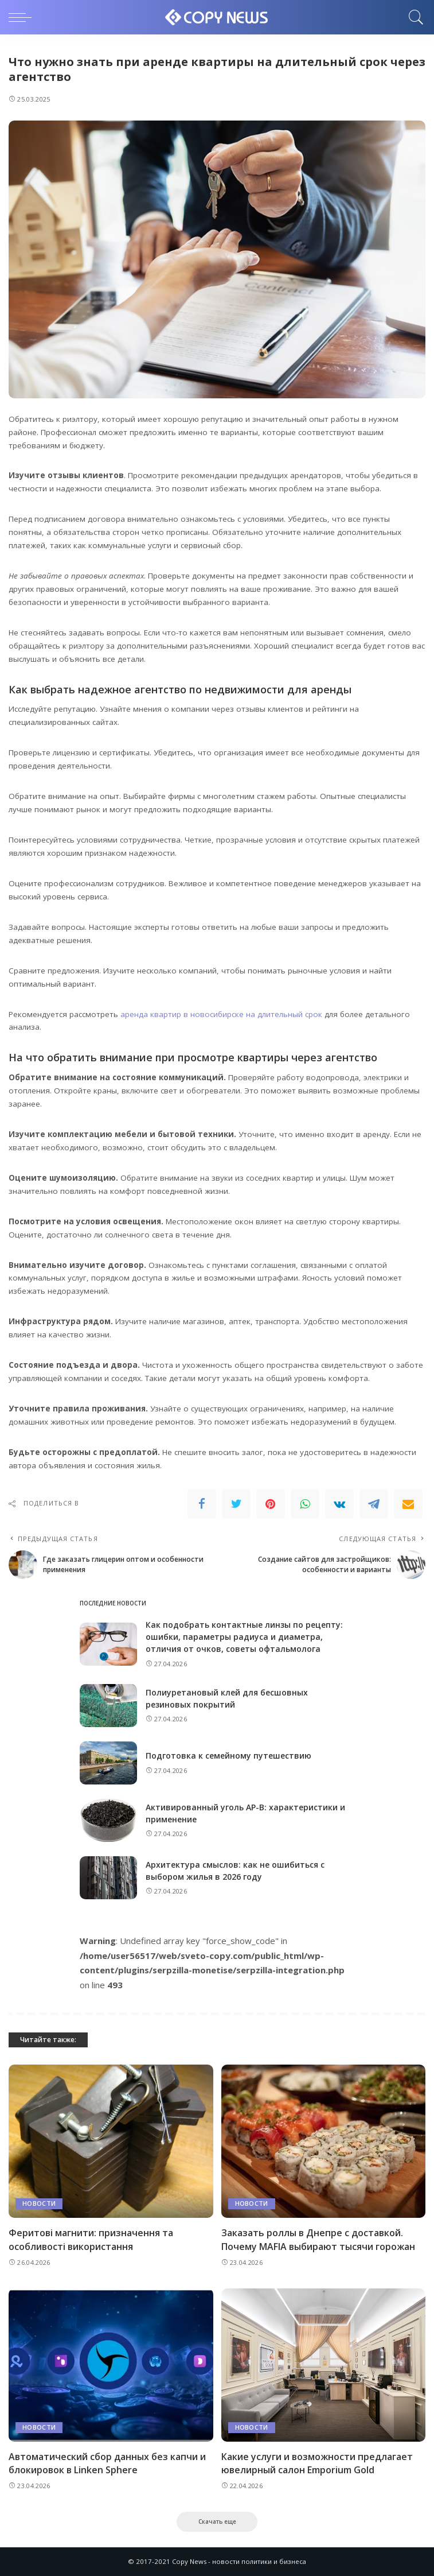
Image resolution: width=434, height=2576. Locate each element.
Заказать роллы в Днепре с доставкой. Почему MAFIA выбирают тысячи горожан (318, 2239)
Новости (39, 2203)
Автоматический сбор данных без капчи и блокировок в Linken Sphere (107, 2463)
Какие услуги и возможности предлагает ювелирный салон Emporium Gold (317, 2463)
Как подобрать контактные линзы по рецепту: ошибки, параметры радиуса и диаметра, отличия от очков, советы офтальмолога (244, 1636)
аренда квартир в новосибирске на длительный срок (221, 1014)
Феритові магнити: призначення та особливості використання (91, 2239)
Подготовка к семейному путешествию (228, 1755)
